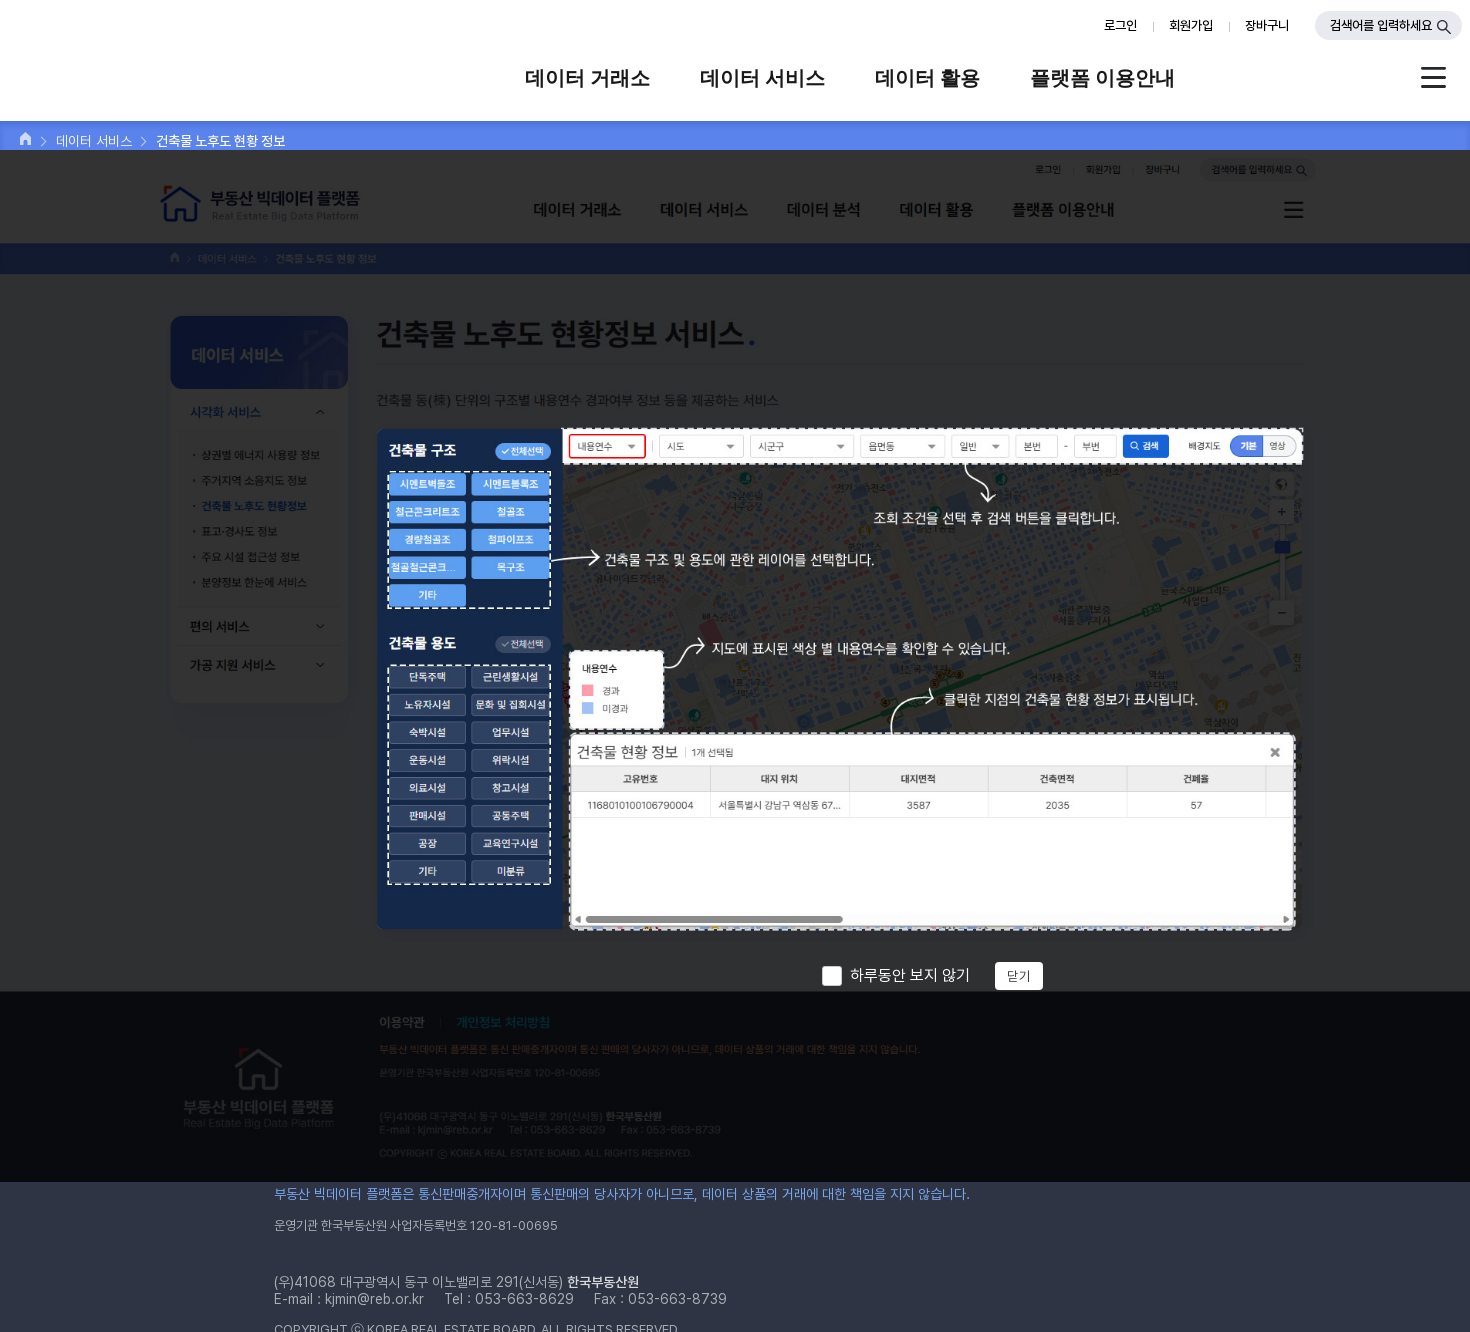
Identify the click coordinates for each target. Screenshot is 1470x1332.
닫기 (1019, 976)
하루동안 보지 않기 (910, 975)
